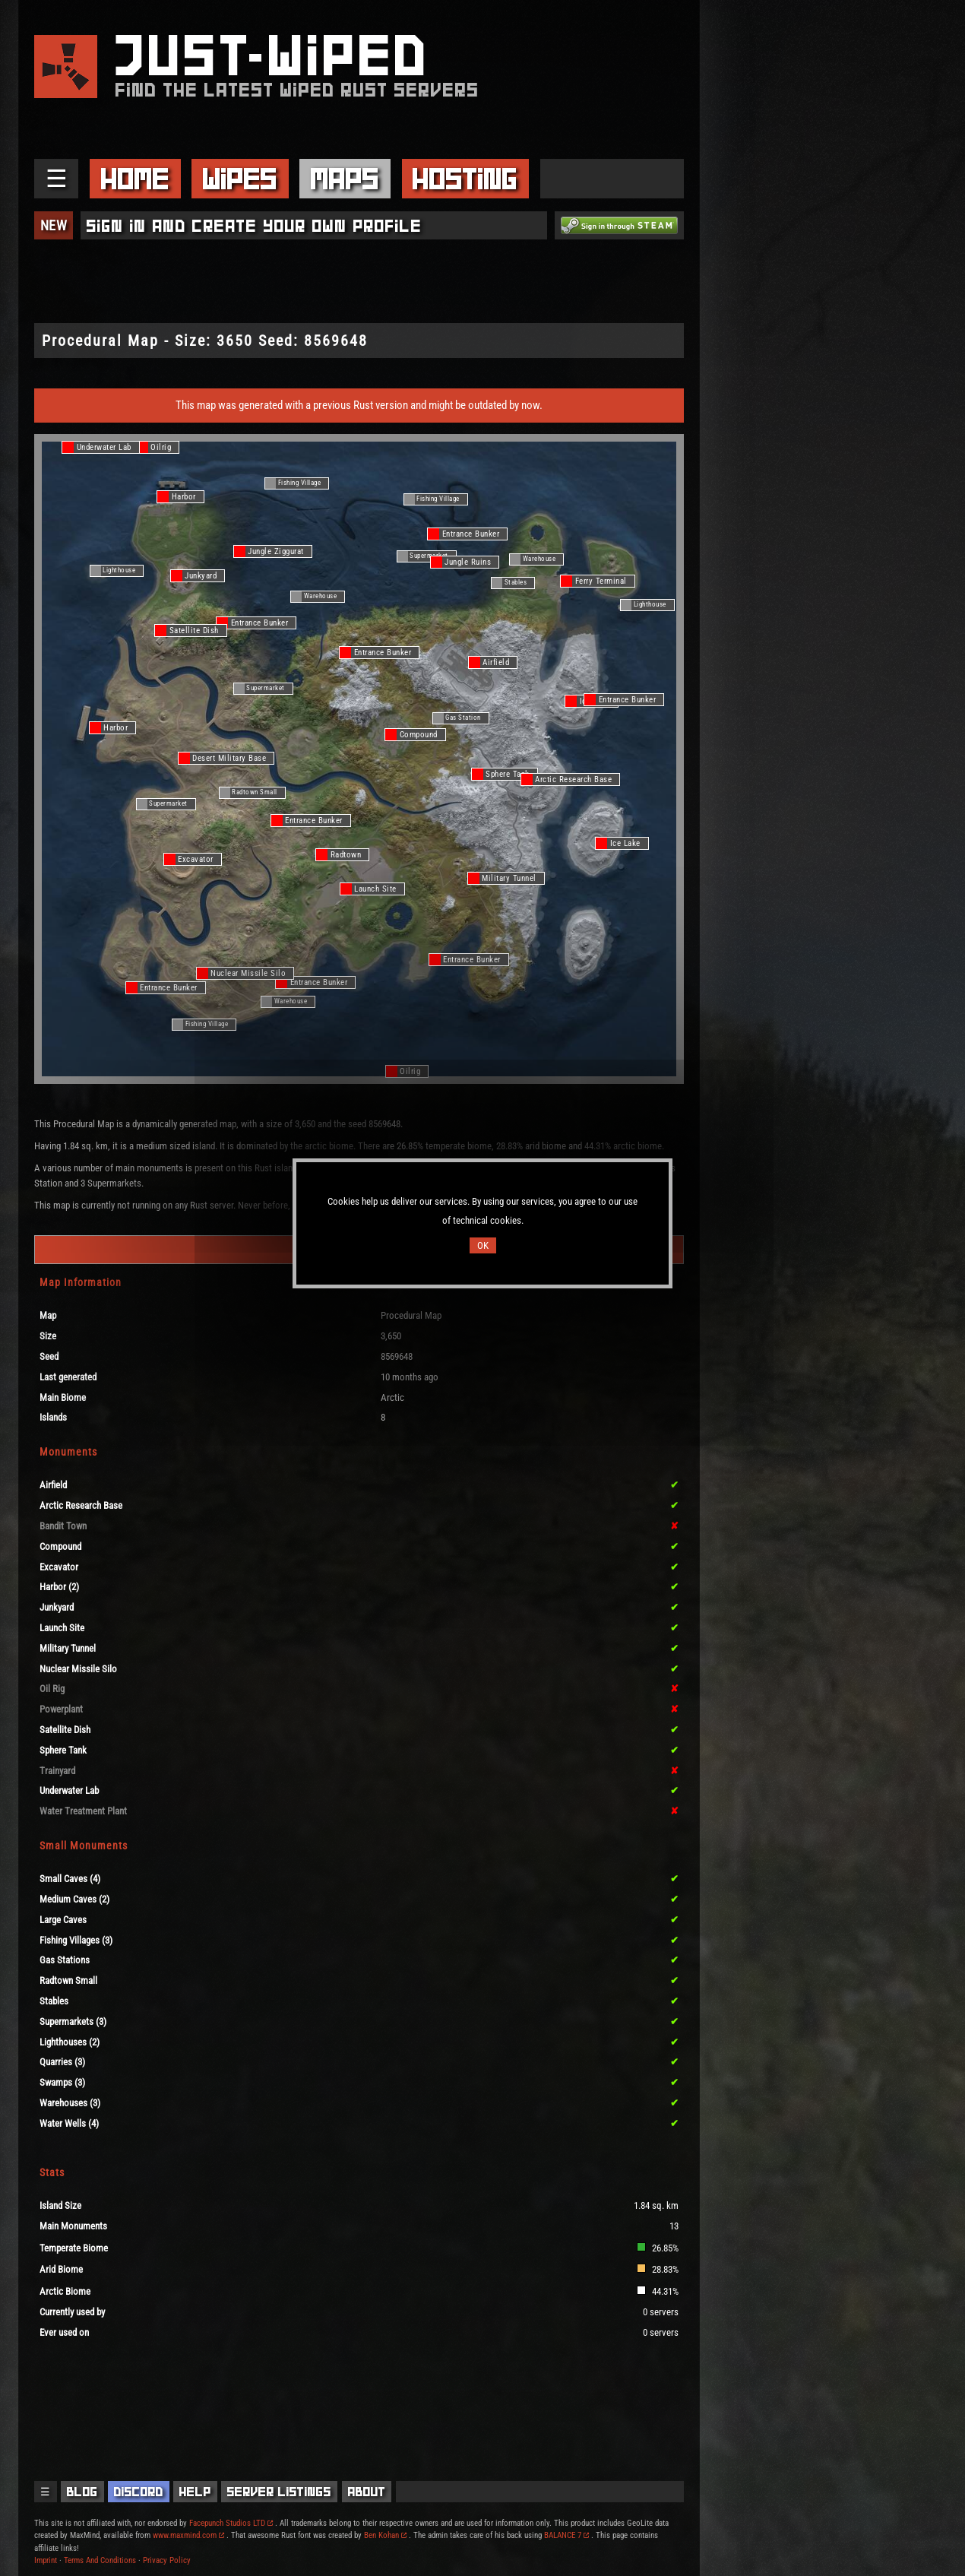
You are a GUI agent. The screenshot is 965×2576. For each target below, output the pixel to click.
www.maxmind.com (188, 2535)
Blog (82, 2492)
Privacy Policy (167, 2560)
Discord (138, 2492)
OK (483, 1245)
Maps (345, 178)
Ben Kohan (385, 2535)
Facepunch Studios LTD (231, 2523)
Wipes (240, 178)
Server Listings (279, 2492)
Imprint (45, 2560)
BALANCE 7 (566, 2535)
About (367, 2492)
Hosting (465, 178)
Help (195, 2492)
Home (135, 178)
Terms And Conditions (100, 2560)
